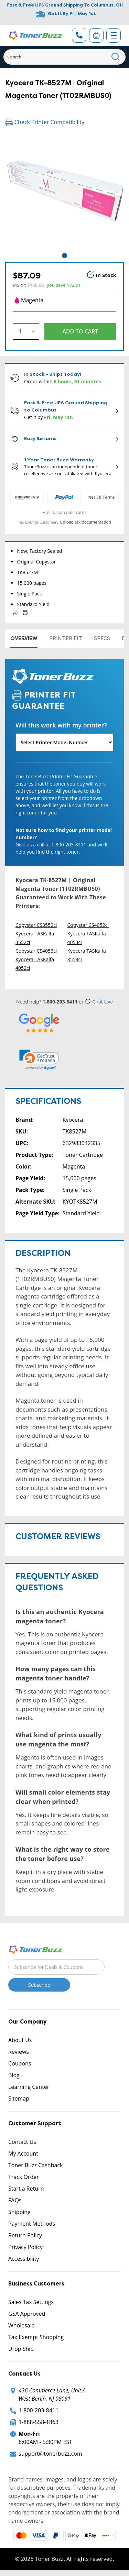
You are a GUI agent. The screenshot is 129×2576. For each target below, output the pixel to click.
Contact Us (22, 2142)
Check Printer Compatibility (44, 122)
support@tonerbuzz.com (50, 2453)
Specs (102, 638)
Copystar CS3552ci (36, 925)
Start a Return (26, 2188)
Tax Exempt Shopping (36, 2337)
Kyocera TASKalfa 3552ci (34, 937)
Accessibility (23, 2258)
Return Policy (25, 2235)
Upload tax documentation (85, 522)
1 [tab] (64, 255)
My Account (23, 2153)
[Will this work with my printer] (64, 742)
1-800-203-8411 (38, 2410)
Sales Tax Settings (31, 2302)
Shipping (19, 2212)
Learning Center (28, 2087)
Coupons (19, 2063)
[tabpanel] (64, 192)
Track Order (23, 2177)
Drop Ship (21, 2349)
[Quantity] (26, 331)
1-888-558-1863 (38, 2422)
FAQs (14, 2200)
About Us (20, 2040)
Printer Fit (65, 638)
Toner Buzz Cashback (35, 2165)
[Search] (64, 57)
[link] (39, 1059)
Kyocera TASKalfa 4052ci (34, 963)
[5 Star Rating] (39, 1023)
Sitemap (18, 2098)
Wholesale (21, 2325)
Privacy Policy (25, 2247)
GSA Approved (26, 2313)
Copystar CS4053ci (36, 950)
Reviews (18, 2052)
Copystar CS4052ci (88, 925)
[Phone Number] (79, 35)
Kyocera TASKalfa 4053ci (86, 937)
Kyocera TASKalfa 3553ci (86, 955)
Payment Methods (31, 2223)
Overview (23, 638)
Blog (14, 2075)
